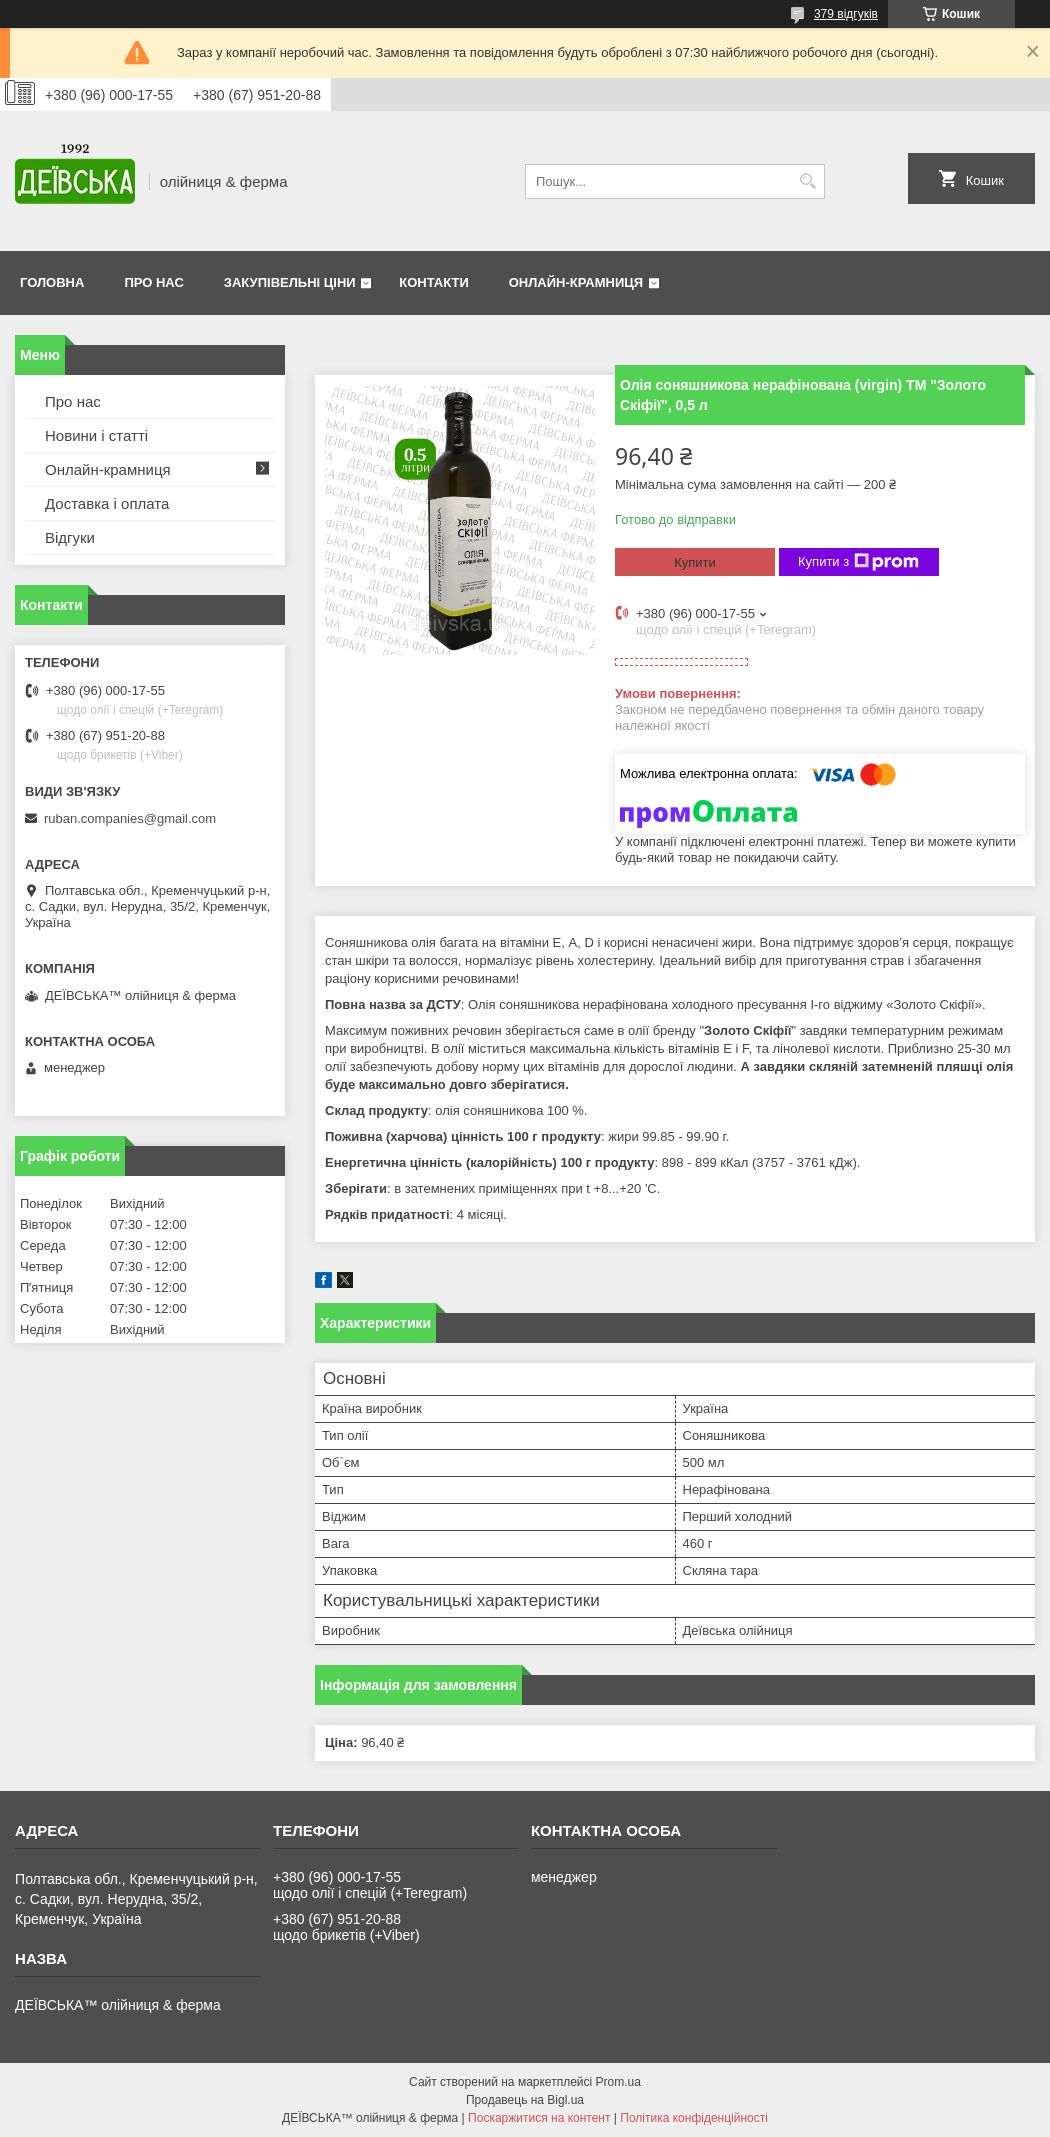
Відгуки (70, 537)
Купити (695, 562)
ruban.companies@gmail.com (130, 818)
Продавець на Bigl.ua (525, 2100)
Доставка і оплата (107, 503)
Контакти (434, 282)
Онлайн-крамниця (576, 282)
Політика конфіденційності (694, 2118)
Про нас (153, 282)
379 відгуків (846, 14)
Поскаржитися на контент (539, 2118)
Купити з (858, 562)
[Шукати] (807, 181)
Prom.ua (618, 2082)
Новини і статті (96, 435)
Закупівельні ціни (290, 282)
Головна (52, 282)
